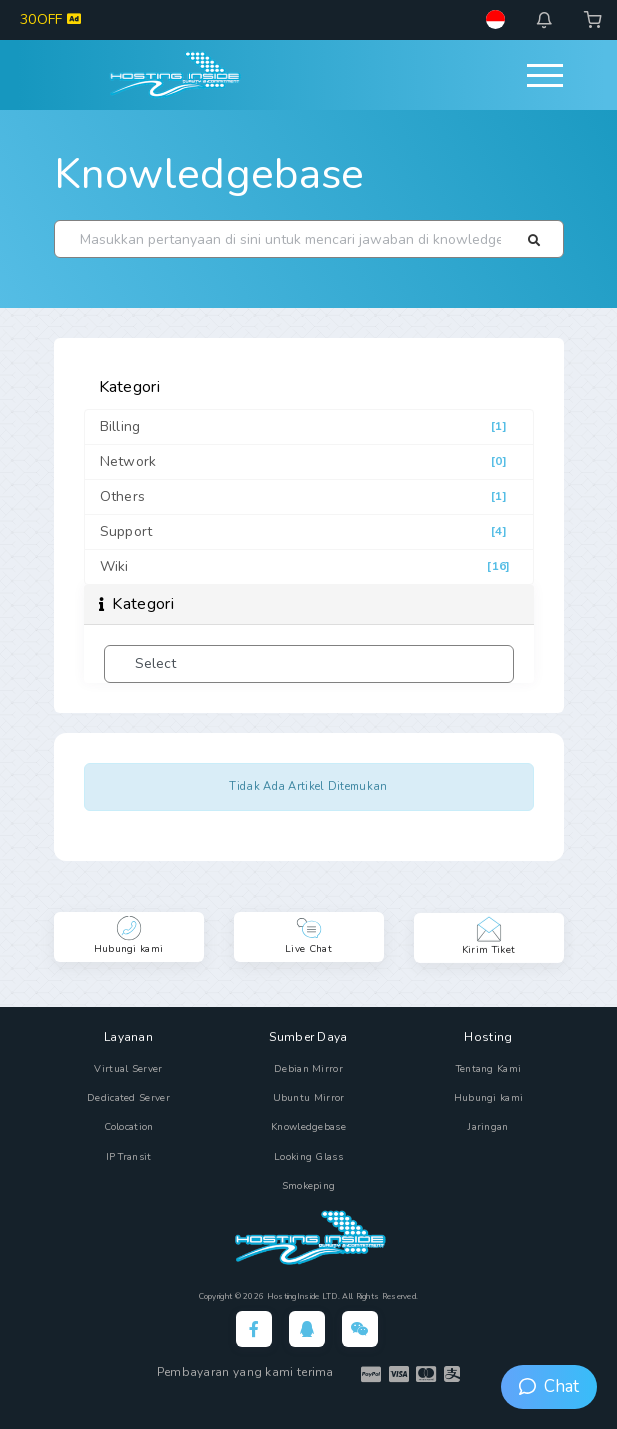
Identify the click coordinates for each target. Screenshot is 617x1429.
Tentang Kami (489, 1069)
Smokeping (309, 1186)
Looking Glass (308, 1157)
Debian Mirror (308, 1069)
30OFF (50, 19)
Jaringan (488, 1127)
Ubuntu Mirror (309, 1098)
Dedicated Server (128, 1098)
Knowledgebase (209, 174)
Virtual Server (128, 1069)
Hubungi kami (489, 1098)
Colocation (129, 1127)
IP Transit (129, 1157)
